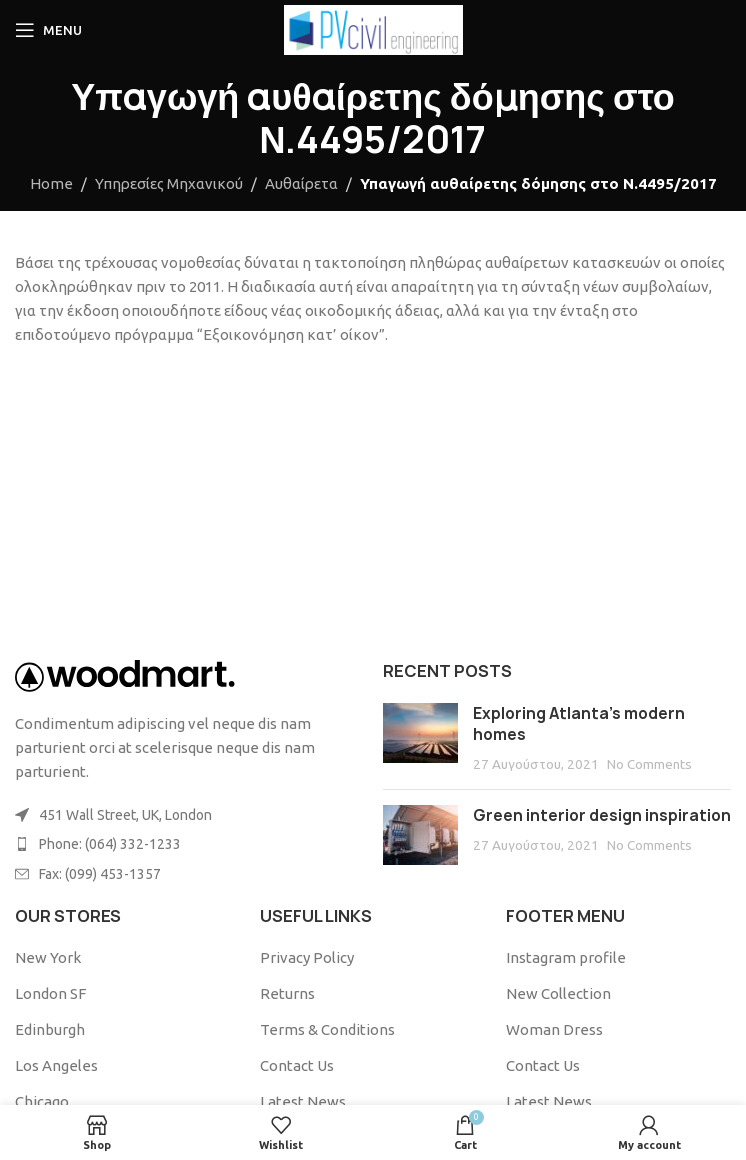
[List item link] (189, 844)
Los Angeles (56, 1065)
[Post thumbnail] (420, 738)
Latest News (303, 1101)
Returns (287, 993)
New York (48, 957)
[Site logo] (373, 28)
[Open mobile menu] (48, 30)
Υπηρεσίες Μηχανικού (169, 183)
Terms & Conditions (327, 1029)
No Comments (649, 764)
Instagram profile (566, 957)
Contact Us (297, 1065)
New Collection (558, 993)
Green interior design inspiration (602, 815)
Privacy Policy (307, 957)
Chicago (42, 1101)
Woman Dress (554, 1029)
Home (51, 183)
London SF (50, 993)
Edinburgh (50, 1029)
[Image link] (125, 674)
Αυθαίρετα (301, 183)
